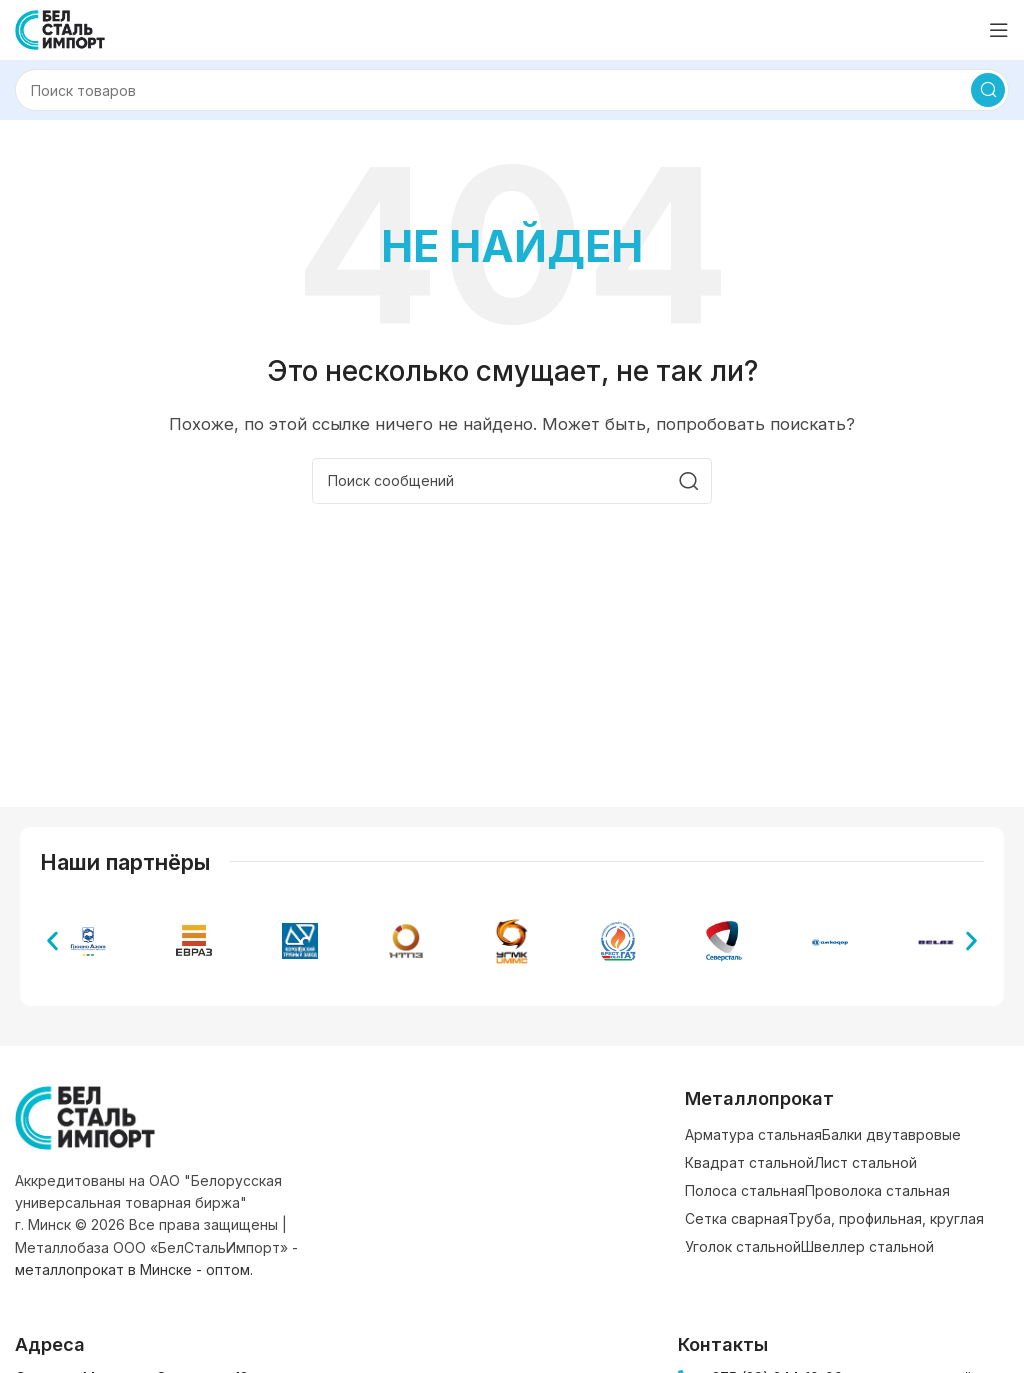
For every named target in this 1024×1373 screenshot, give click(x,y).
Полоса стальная (745, 1190)
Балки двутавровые (891, 1134)
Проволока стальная (877, 1190)
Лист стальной (865, 1162)
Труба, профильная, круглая (886, 1218)
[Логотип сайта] (60, 28)
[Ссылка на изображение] (85, 1116)
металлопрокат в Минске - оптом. (134, 1269)
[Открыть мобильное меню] (999, 30)
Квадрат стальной (749, 1162)
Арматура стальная (753, 1134)
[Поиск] (512, 90)
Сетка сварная (736, 1218)
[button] (52, 941)
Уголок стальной (743, 1246)
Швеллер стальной (867, 1246)
